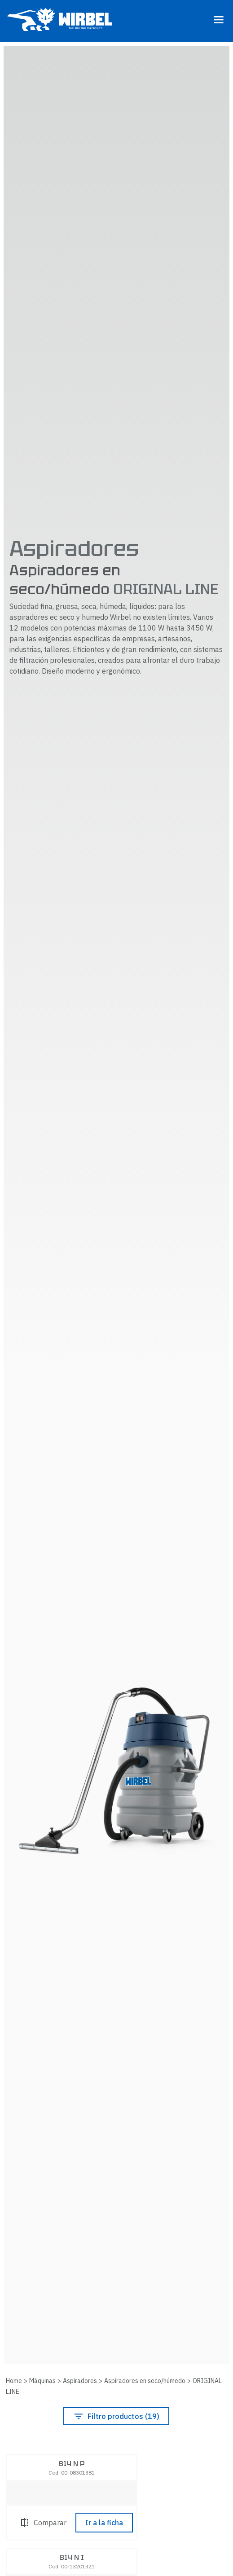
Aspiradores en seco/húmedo (144, 2381)
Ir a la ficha (104, 2522)
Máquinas (42, 2381)
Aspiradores (80, 2381)
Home (14, 2381)
